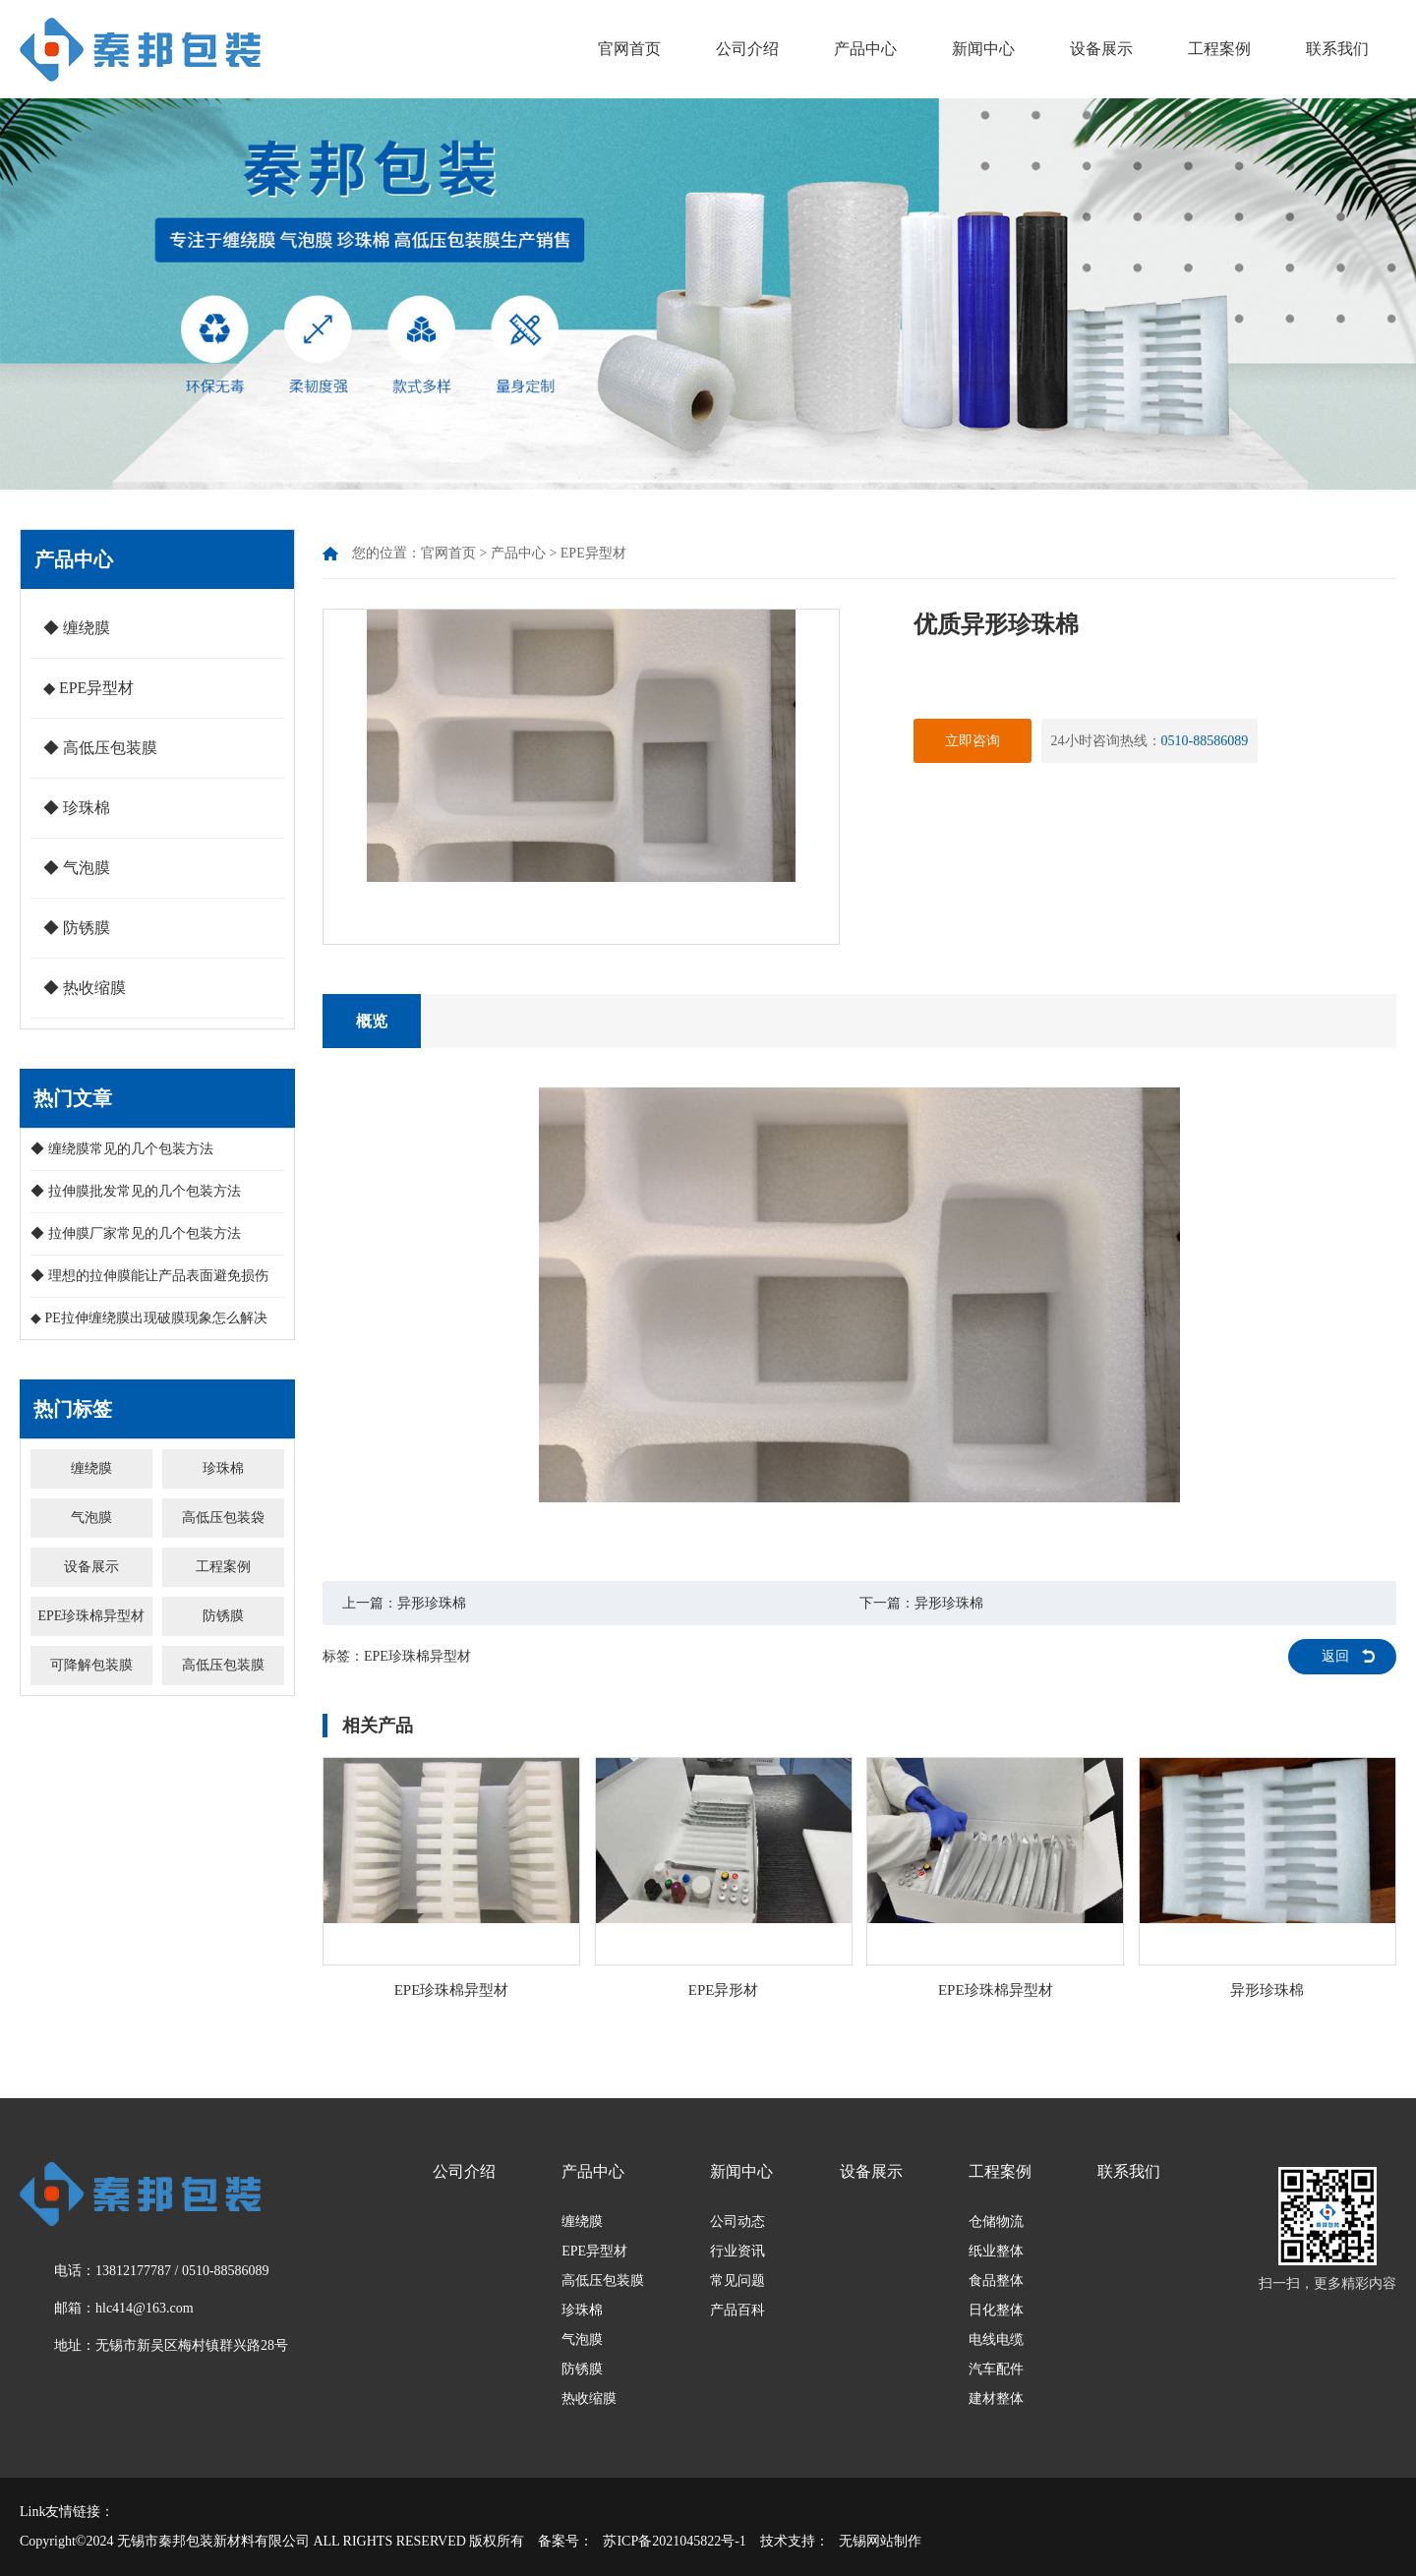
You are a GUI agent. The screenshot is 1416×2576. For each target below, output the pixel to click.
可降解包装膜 (91, 1665)
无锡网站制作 (880, 2541)
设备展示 (1101, 48)
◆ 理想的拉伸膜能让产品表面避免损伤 (149, 1275)
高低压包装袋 (223, 1517)
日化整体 (996, 2310)
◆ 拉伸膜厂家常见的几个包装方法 (135, 1233)
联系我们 (1337, 48)
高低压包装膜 (223, 1665)
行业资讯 (737, 2251)
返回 (1335, 1656)
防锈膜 (223, 1616)
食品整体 (996, 2280)
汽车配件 (996, 2369)
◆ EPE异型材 (88, 687)
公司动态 (737, 2221)
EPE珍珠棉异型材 (91, 1616)
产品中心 (865, 48)
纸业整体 (996, 2251)
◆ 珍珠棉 (76, 807)
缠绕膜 (91, 1468)
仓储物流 (996, 2221)
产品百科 (737, 2310)
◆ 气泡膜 (76, 867)
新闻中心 (983, 48)
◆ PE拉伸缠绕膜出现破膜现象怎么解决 (148, 1318)
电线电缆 (996, 2339)
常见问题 (737, 2280)
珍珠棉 (223, 1468)
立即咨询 (972, 740)
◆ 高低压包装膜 (100, 747)
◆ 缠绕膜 (76, 627)
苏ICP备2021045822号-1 (674, 2541)
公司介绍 (747, 48)
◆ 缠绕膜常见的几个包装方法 (121, 1149)
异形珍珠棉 (431, 1603)
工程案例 (1219, 48)
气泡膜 (91, 1517)
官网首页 (629, 48)
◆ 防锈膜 (76, 927)
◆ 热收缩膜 (84, 987)
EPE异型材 (593, 553)
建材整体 (996, 2398)
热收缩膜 (589, 2398)
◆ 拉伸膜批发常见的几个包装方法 (135, 1191)
